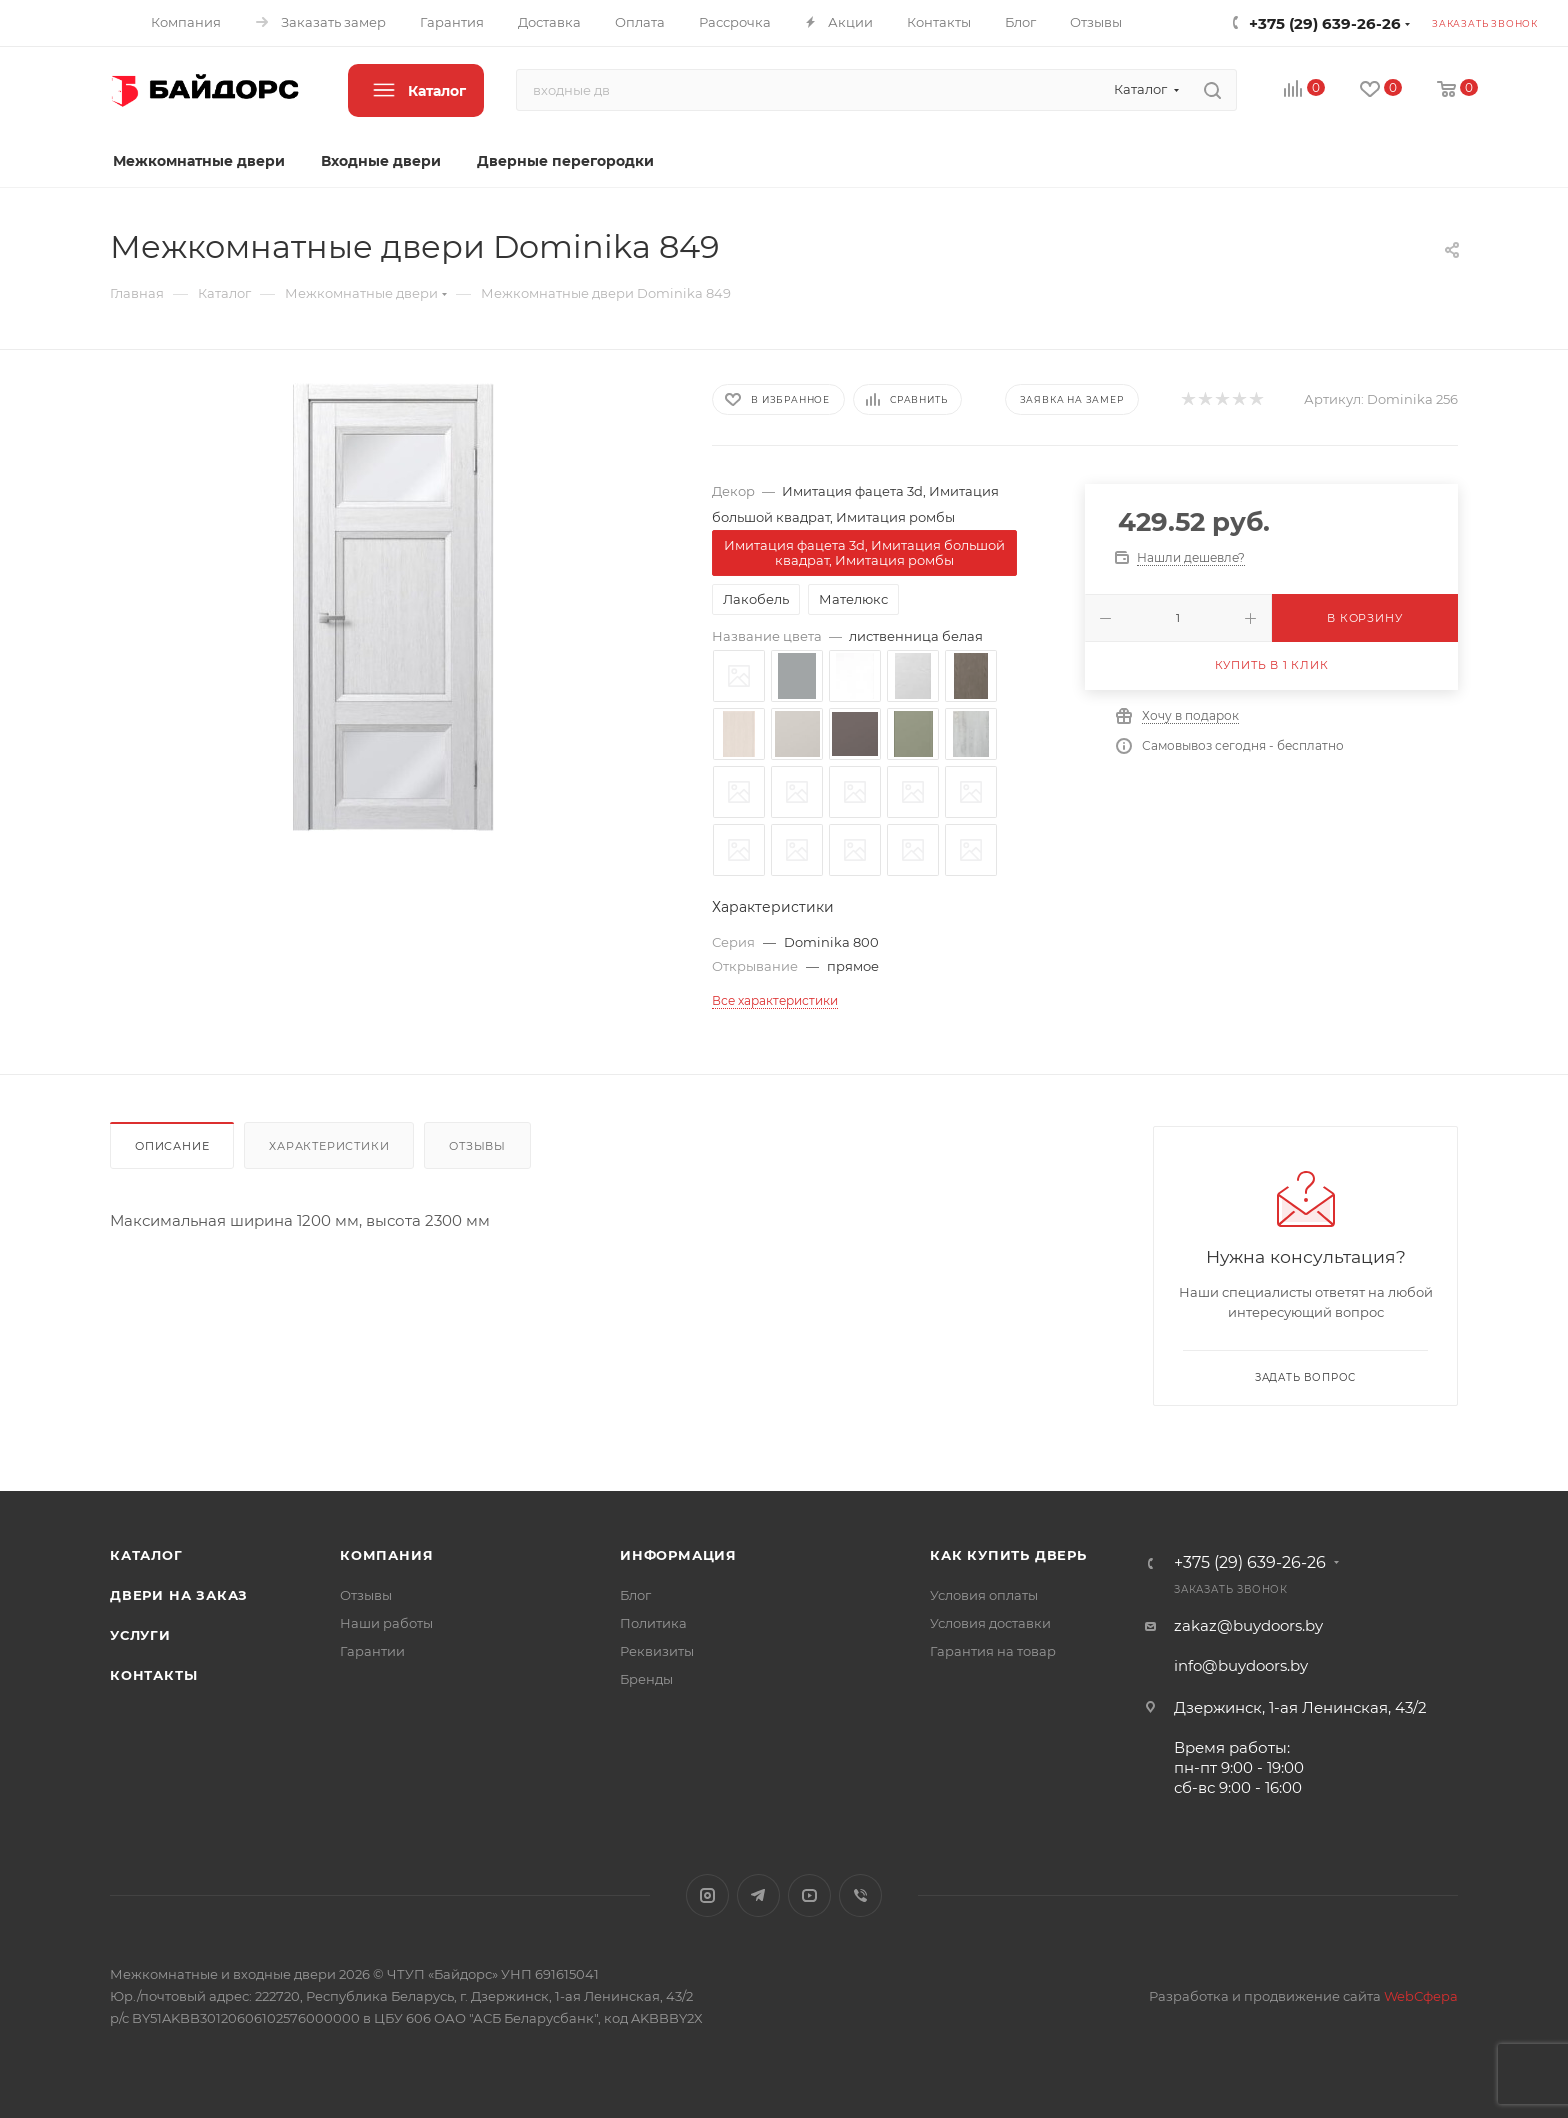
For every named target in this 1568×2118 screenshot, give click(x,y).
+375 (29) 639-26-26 (1325, 23)
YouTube (809, 1895)
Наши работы (386, 1623)
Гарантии (372, 1651)
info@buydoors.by (1241, 1665)
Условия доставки (990, 1623)
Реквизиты (657, 1651)
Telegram (758, 1895)
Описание (172, 1146)
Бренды (646, 1679)
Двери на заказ (179, 1595)
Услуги (140, 1635)
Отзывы (477, 1146)
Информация (678, 1555)
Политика (653, 1623)
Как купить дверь (1008, 1555)
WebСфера (1421, 1996)
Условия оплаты (984, 1595)
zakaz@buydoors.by (1248, 1625)
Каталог (146, 1555)
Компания (386, 1555)
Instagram (707, 1895)
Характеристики (329, 1146)
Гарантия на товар (993, 1651)
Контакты (153, 1675)
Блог (635, 1595)
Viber (860, 1895)
